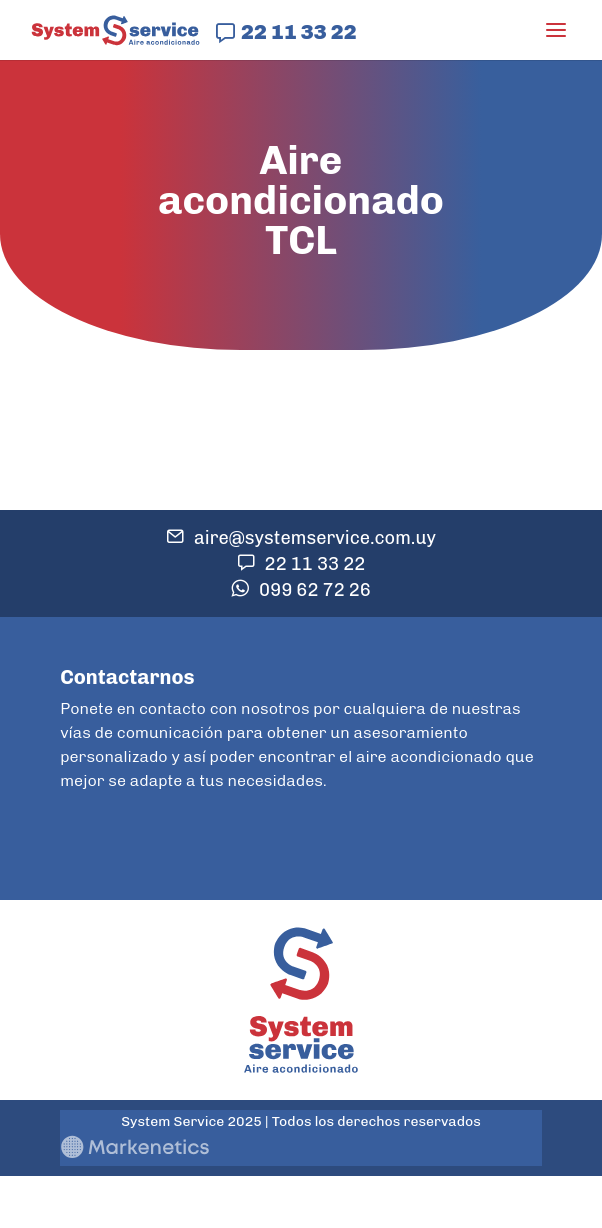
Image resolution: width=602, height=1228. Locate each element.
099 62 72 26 (315, 590)
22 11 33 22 (298, 31)
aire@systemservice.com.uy (315, 538)
